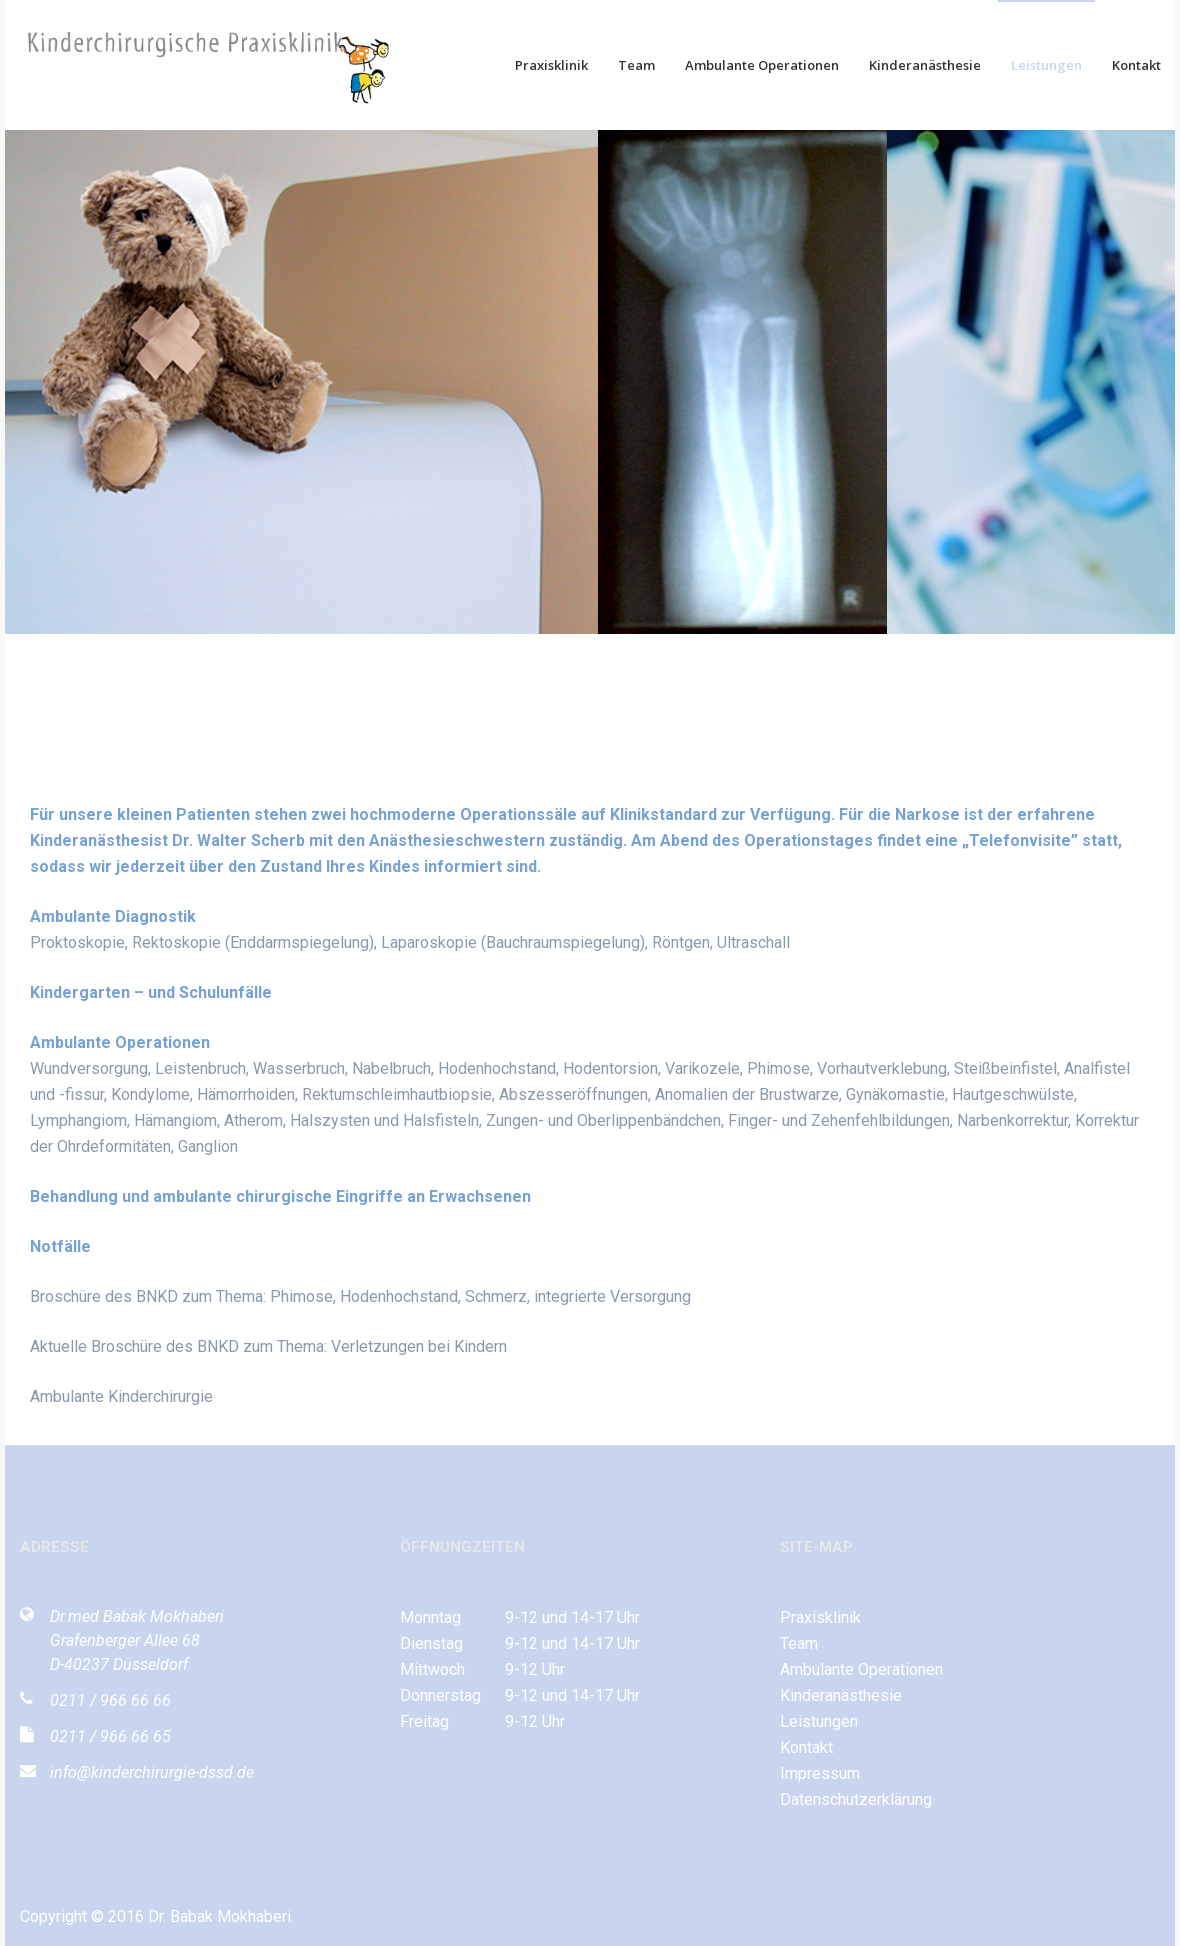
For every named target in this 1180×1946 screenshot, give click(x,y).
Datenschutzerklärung (856, 1799)
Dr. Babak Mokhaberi (219, 1916)
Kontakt (1136, 65)
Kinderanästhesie (925, 65)
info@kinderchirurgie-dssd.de (152, 1772)
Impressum (820, 1773)
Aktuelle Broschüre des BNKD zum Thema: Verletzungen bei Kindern (268, 1346)
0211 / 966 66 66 (110, 1700)
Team (636, 65)
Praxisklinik (551, 65)
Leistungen (1046, 65)
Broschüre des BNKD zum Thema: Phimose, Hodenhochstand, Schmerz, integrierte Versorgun (356, 1296)
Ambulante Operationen (762, 65)
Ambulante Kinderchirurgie (121, 1396)
